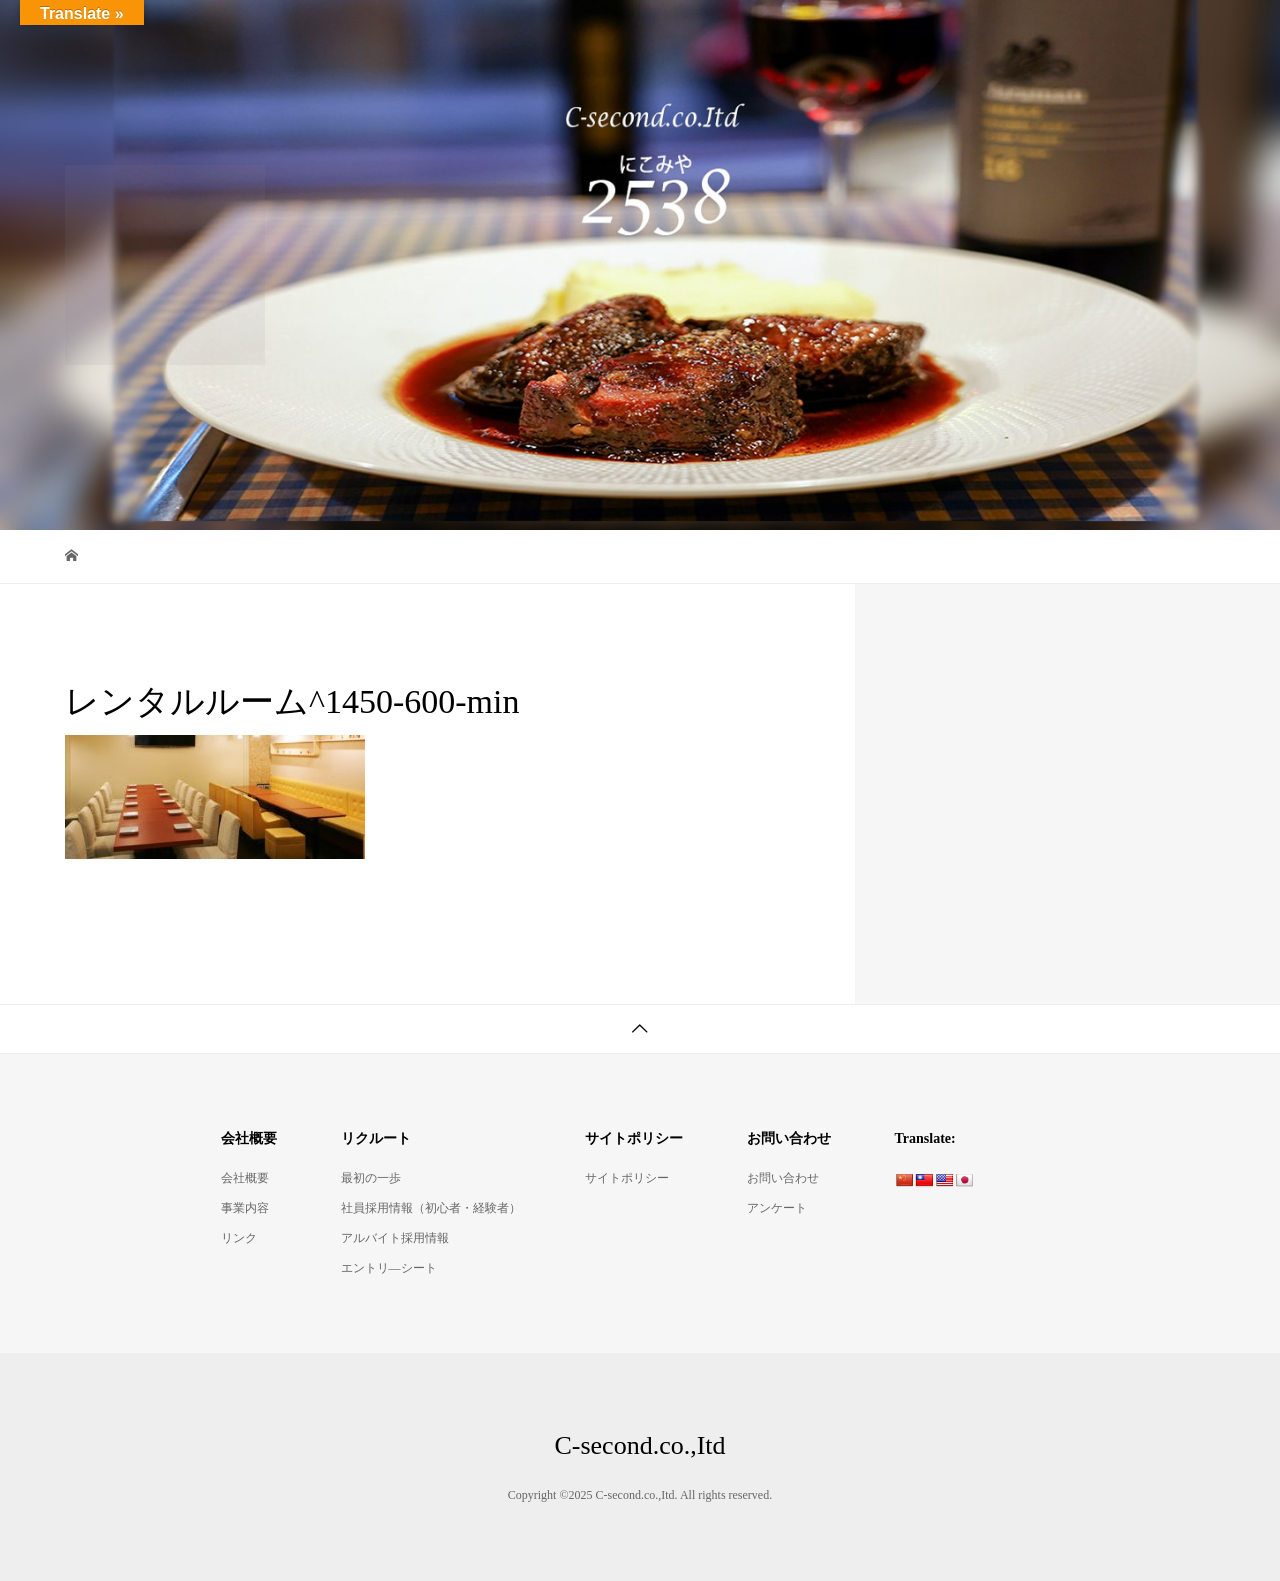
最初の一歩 (371, 1178)
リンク (239, 1238)
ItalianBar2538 (649, 34)
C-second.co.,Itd (150, 34)
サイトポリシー (627, 1178)
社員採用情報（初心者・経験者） (431, 1208)
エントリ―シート (389, 1268)
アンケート (777, 1208)
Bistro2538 (778, 34)
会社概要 (1033, 34)
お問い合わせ (783, 1178)
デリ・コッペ (907, 34)
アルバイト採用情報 (395, 1238)
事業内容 (245, 1208)
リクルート (1152, 34)
